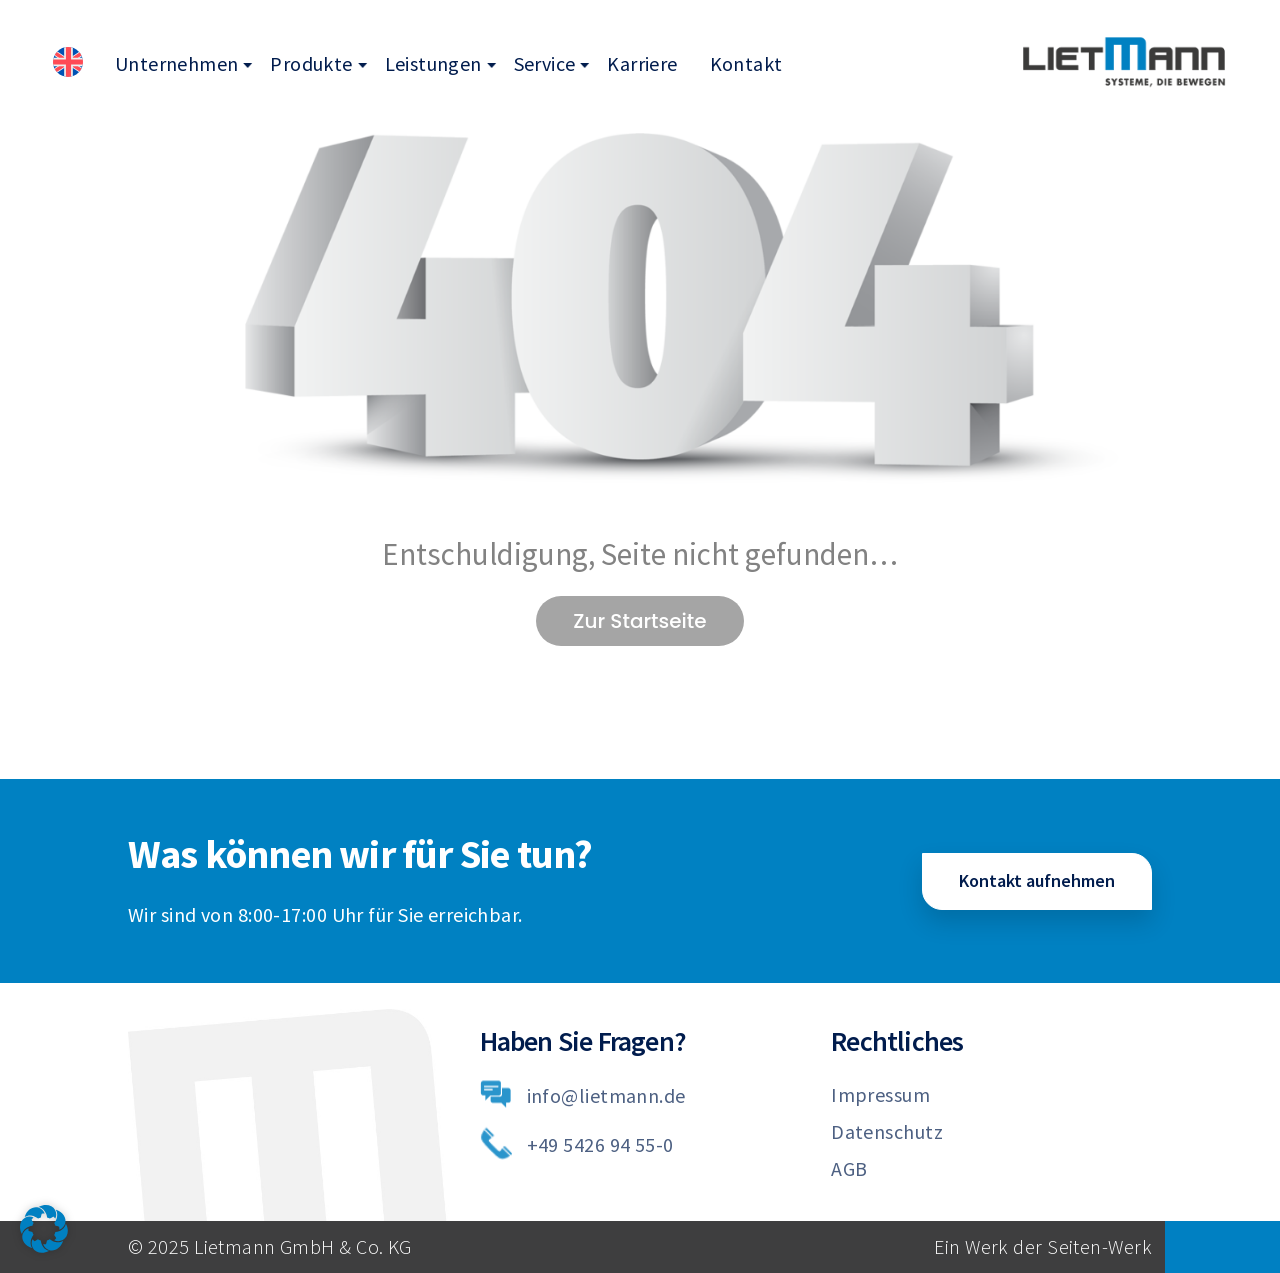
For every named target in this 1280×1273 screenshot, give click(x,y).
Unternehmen (176, 63)
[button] (44, 1229)
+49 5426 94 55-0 (600, 1144)
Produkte (311, 63)
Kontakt (746, 63)
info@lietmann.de (606, 1095)
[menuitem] (68, 64)
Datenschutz (887, 1131)
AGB (849, 1168)
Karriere (642, 63)
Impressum (880, 1094)
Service (545, 63)
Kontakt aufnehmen (1037, 880)
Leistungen (433, 63)
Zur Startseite (639, 621)
